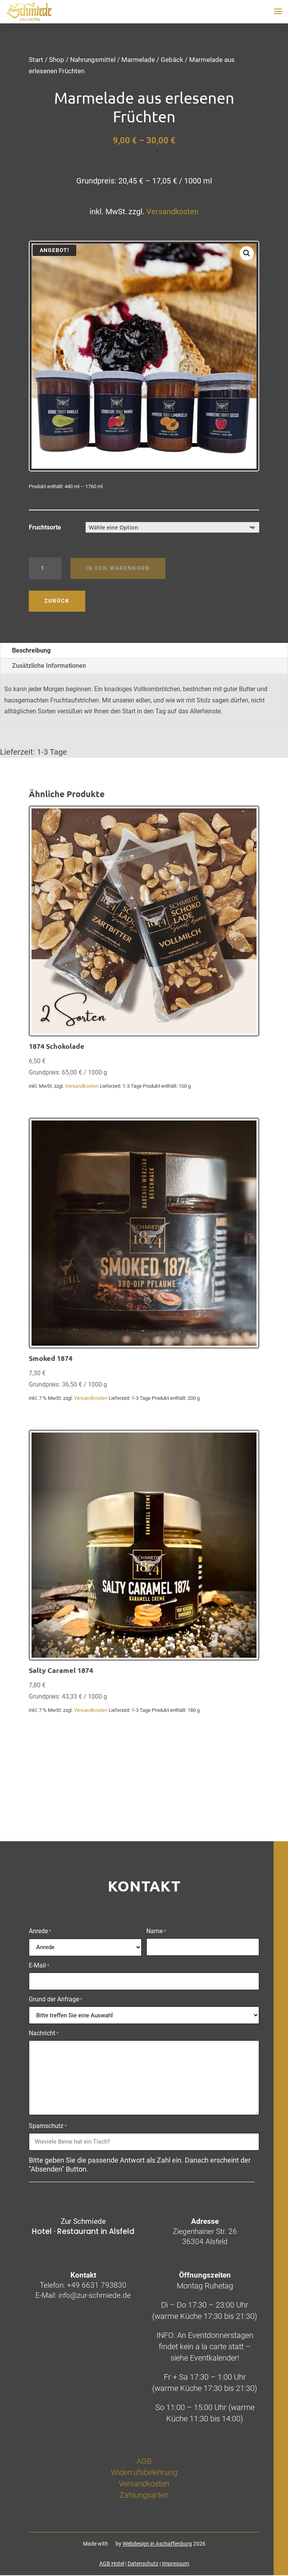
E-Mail (39, 1965)
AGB (144, 2461)
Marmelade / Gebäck (152, 60)
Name (156, 1931)
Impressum (175, 2563)
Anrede (40, 1931)
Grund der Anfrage (56, 1999)
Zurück (57, 601)
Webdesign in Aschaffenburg (157, 2544)
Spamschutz (48, 2126)
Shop (56, 60)
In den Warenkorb (118, 568)
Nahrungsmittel (93, 60)
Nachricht (44, 2033)
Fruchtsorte (45, 527)
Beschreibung (31, 650)
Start (36, 60)
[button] (247, 253)
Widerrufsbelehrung (144, 2472)
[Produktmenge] (45, 568)
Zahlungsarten (144, 2495)
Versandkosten (172, 211)
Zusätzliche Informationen (49, 665)
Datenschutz (143, 2563)
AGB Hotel (111, 2563)
